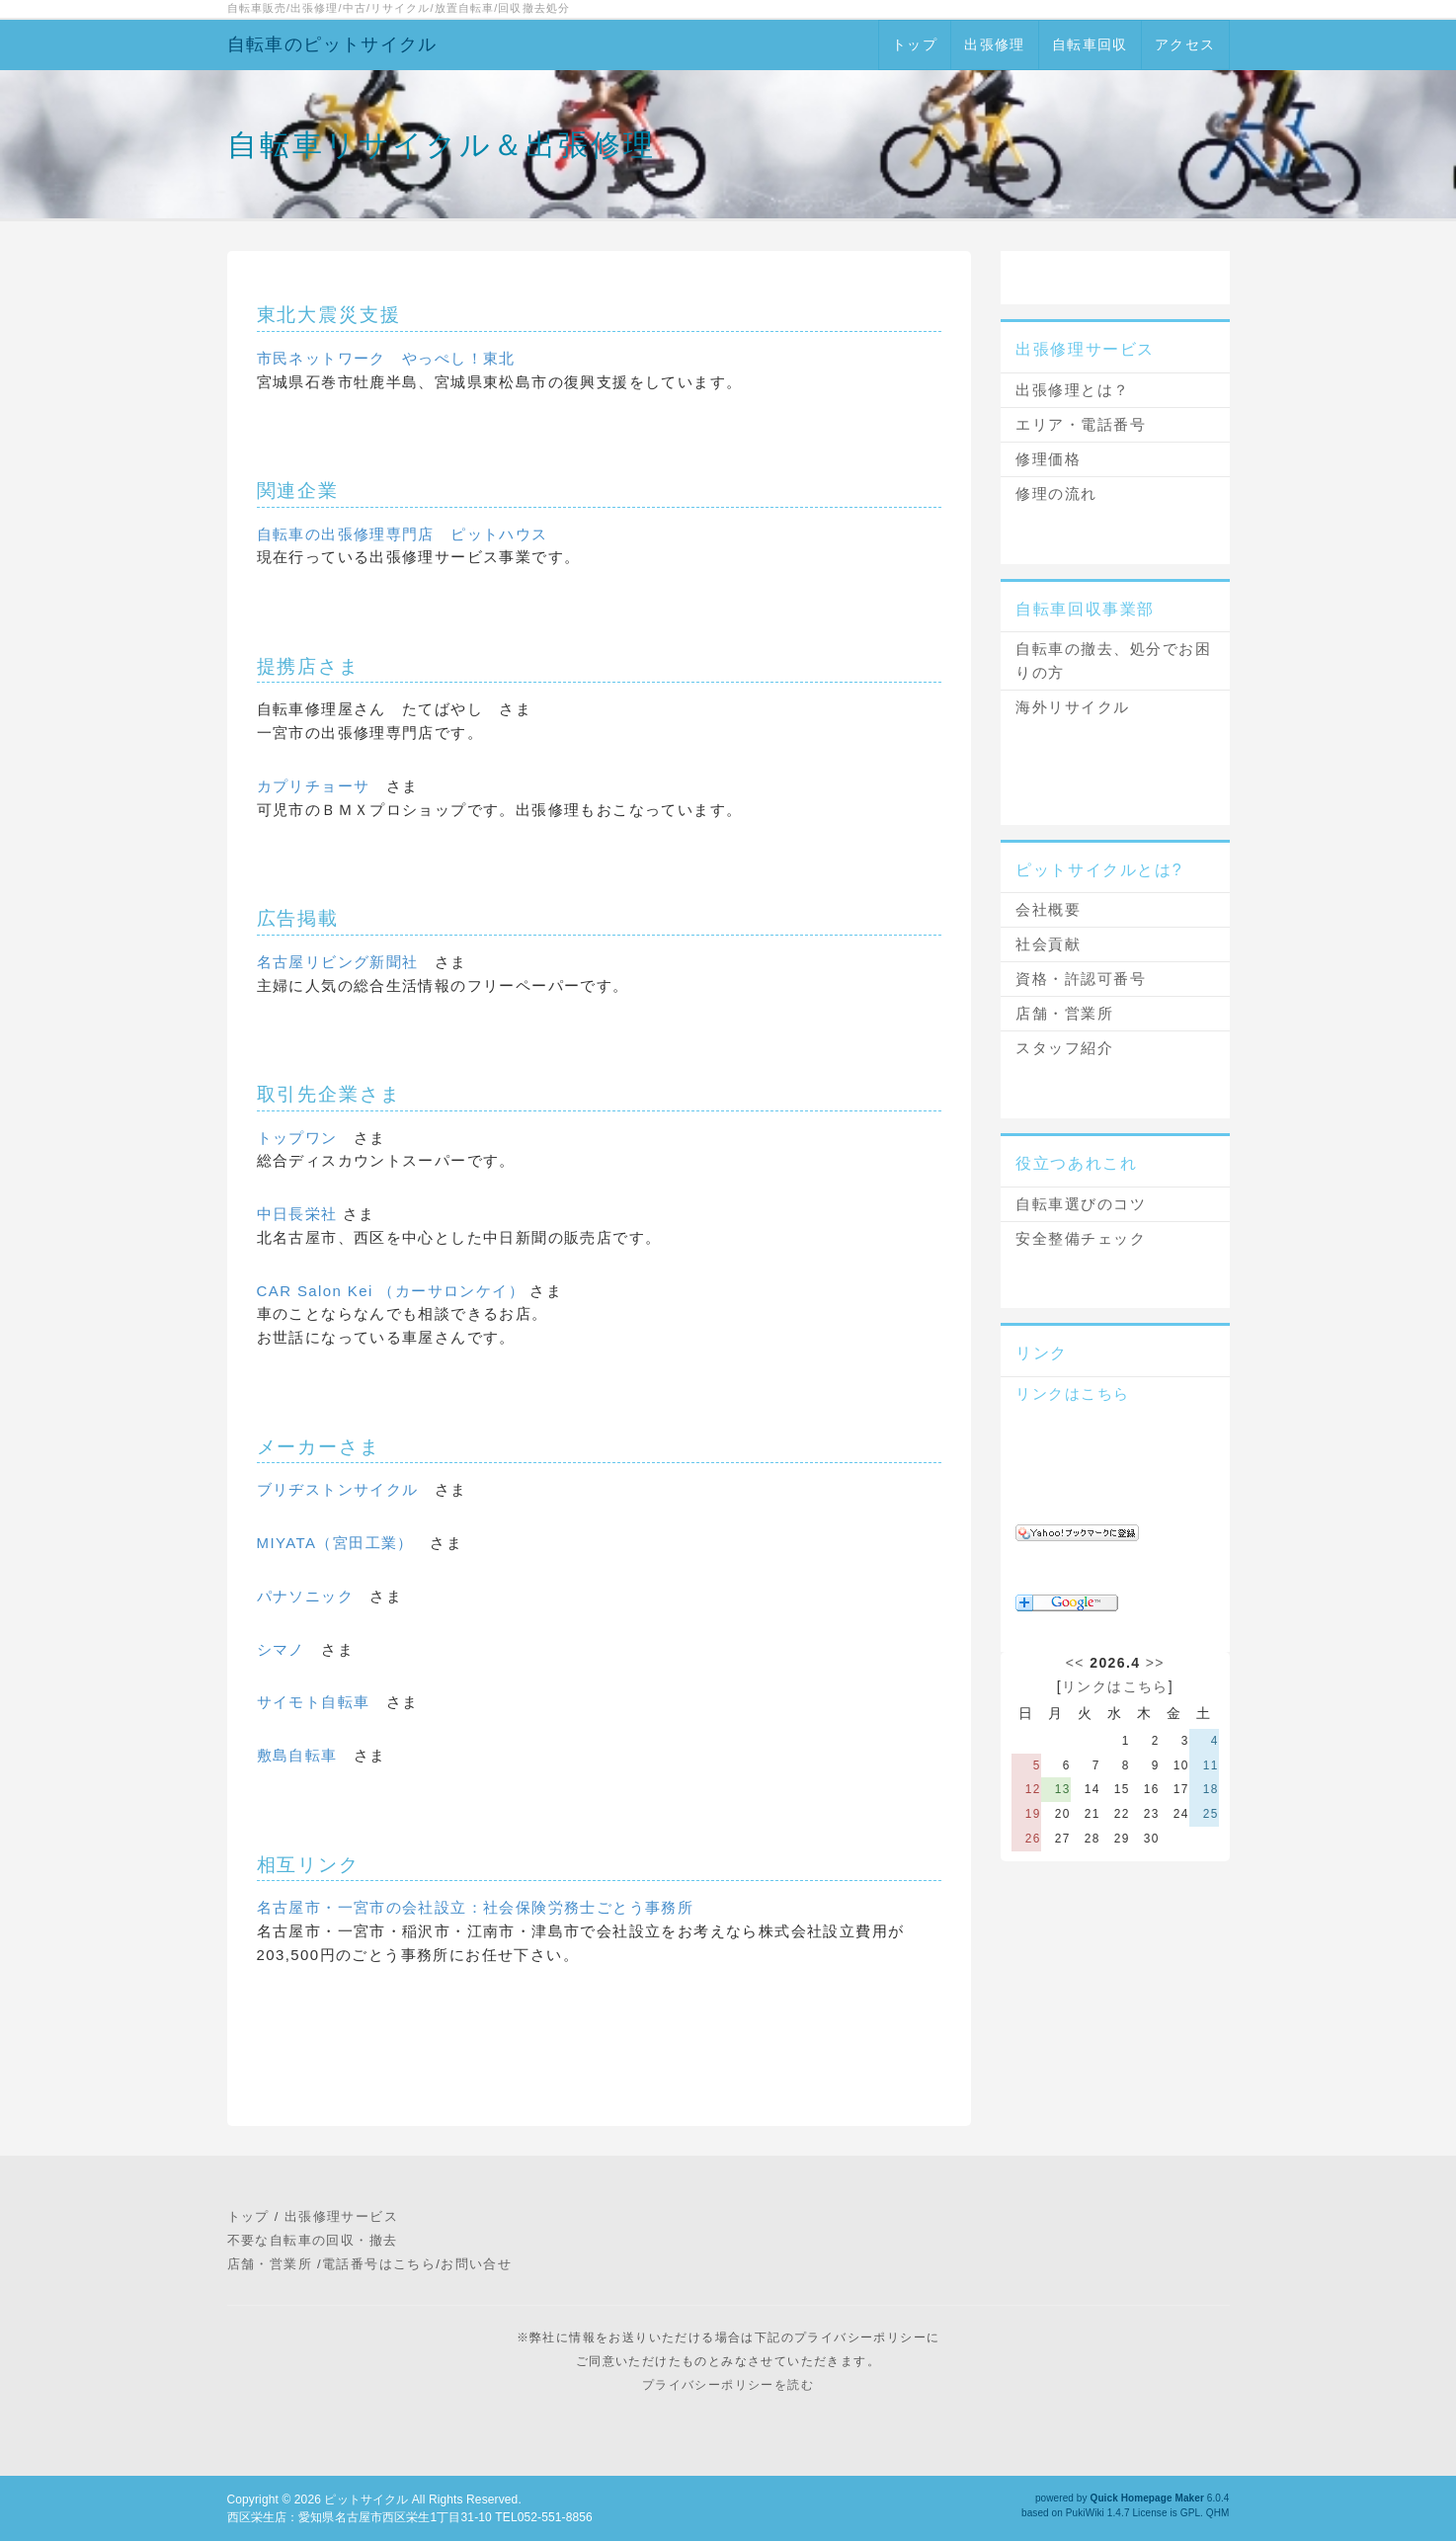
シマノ (281, 1649)
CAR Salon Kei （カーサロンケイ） (393, 1290)
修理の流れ (1056, 493)
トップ (914, 44)
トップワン (297, 1137)
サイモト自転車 (313, 1701)
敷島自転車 (297, 1755)
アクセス (1185, 44)
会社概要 (1048, 909)
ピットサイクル (366, 2499)
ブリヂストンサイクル (338, 1489)
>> (1155, 1663)
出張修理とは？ (1072, 389)
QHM (1218, 2512)
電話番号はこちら (379, 2263)
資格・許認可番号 (1080, 978)
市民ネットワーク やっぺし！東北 (386, 358)
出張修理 (994, 44)
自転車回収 (1090, 44)
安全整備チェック (1080, 1238)
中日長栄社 (297, 1213)
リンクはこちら (1072, 1393)
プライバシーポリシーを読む (728, 2385)
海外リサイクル (1072, 706)
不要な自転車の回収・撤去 (312, 2240)
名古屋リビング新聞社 (338, 961)
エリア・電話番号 (1080, 424)
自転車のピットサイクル (332, 44)
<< (1075, 1663)
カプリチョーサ (313, 786)
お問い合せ (476, 2263)
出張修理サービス (341, 2216)
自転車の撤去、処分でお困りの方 (1113, 660)
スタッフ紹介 (1064, 1047)
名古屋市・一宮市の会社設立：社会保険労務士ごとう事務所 (475, 1907)
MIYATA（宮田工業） (335, 1542)
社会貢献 (1048, 944)
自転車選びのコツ (1080, 1203)
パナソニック (305, 1596)
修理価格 (1048, 459)
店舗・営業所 (1064, 1013)
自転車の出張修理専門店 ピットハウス (402, 534)
